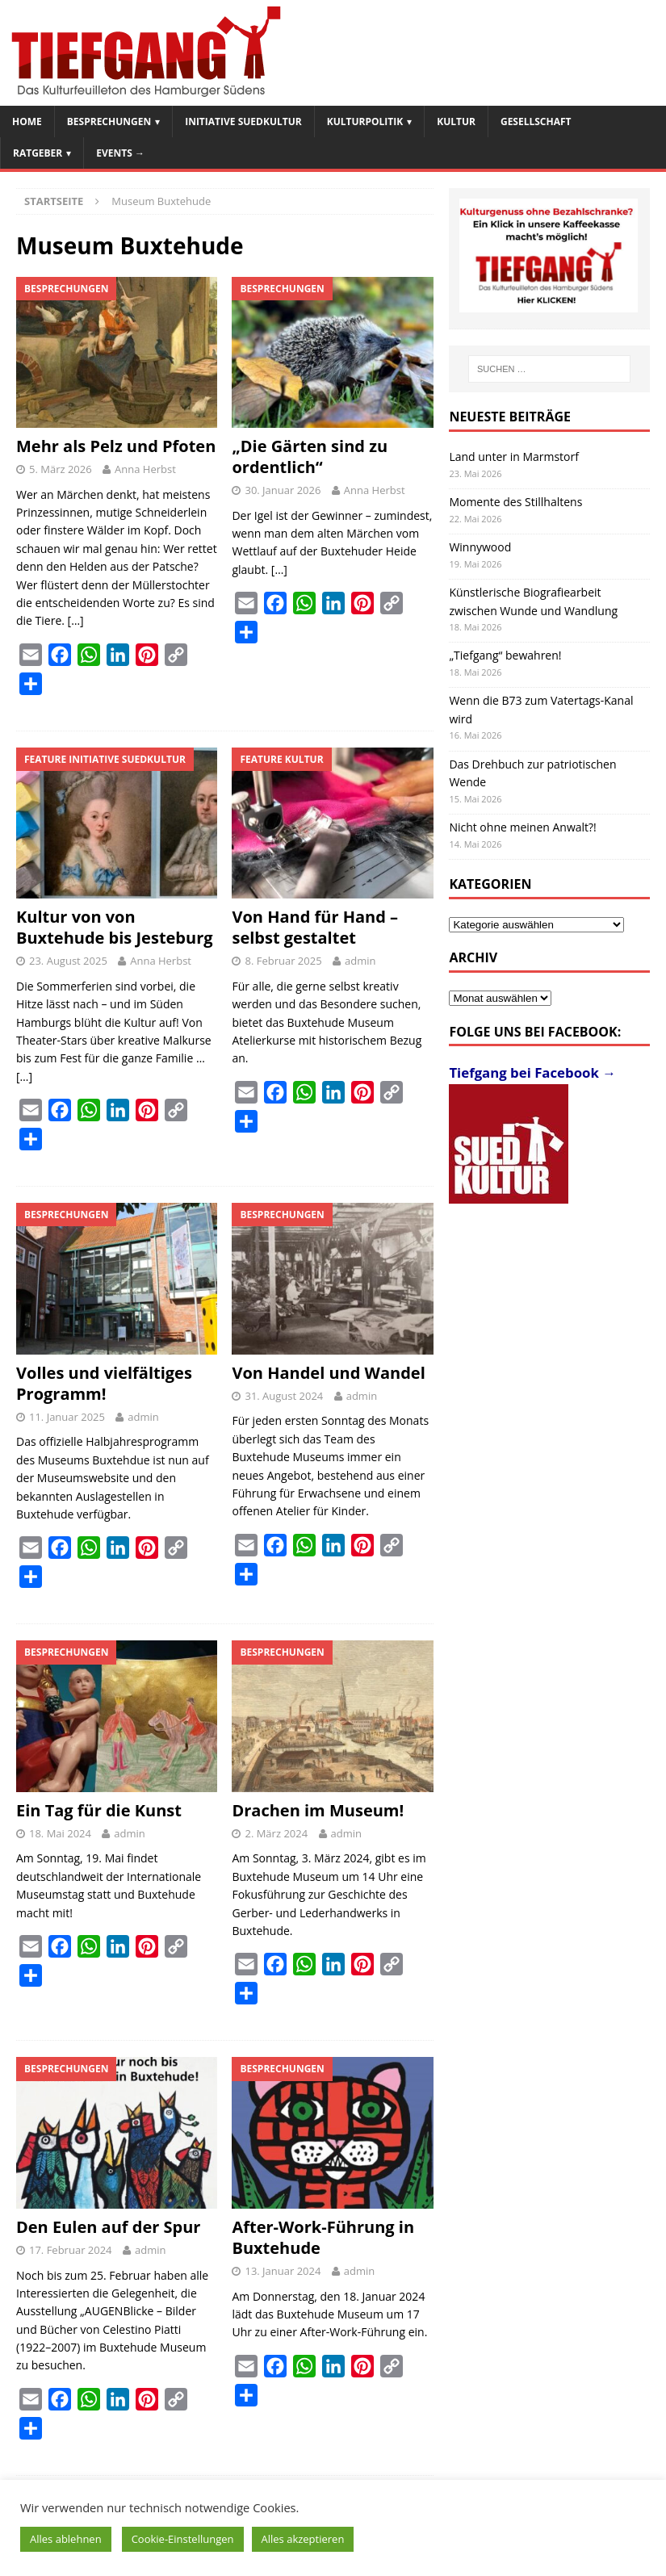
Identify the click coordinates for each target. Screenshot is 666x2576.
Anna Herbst (145, 469)
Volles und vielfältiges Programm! (104, 1383)
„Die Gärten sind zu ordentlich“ (309, 456)
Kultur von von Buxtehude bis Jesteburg (114, 927)
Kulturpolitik (365, 121)
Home (27, 121)
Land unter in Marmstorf (514, 456)
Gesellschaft (536, 121)
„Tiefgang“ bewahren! (505, 655)
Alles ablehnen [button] (66, 2539)
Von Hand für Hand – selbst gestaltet (315, 927)
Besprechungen (109, 121)
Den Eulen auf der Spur (108, 2227)
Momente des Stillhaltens (515, 501)
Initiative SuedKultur (243, 121)
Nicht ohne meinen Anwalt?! (522, 827)
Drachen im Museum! (318, 1810)
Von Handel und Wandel (328, 1373)
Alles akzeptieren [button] (303, 2539)
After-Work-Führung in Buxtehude (323, 2237)
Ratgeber (37, 153)
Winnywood (480, 547)
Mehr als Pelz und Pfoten (116, 446)
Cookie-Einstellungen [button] (183, 2539)
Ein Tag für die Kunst (99, 1810)
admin (360, 960)
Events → (120, 153)
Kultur (456, 121)
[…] (76, 620)
